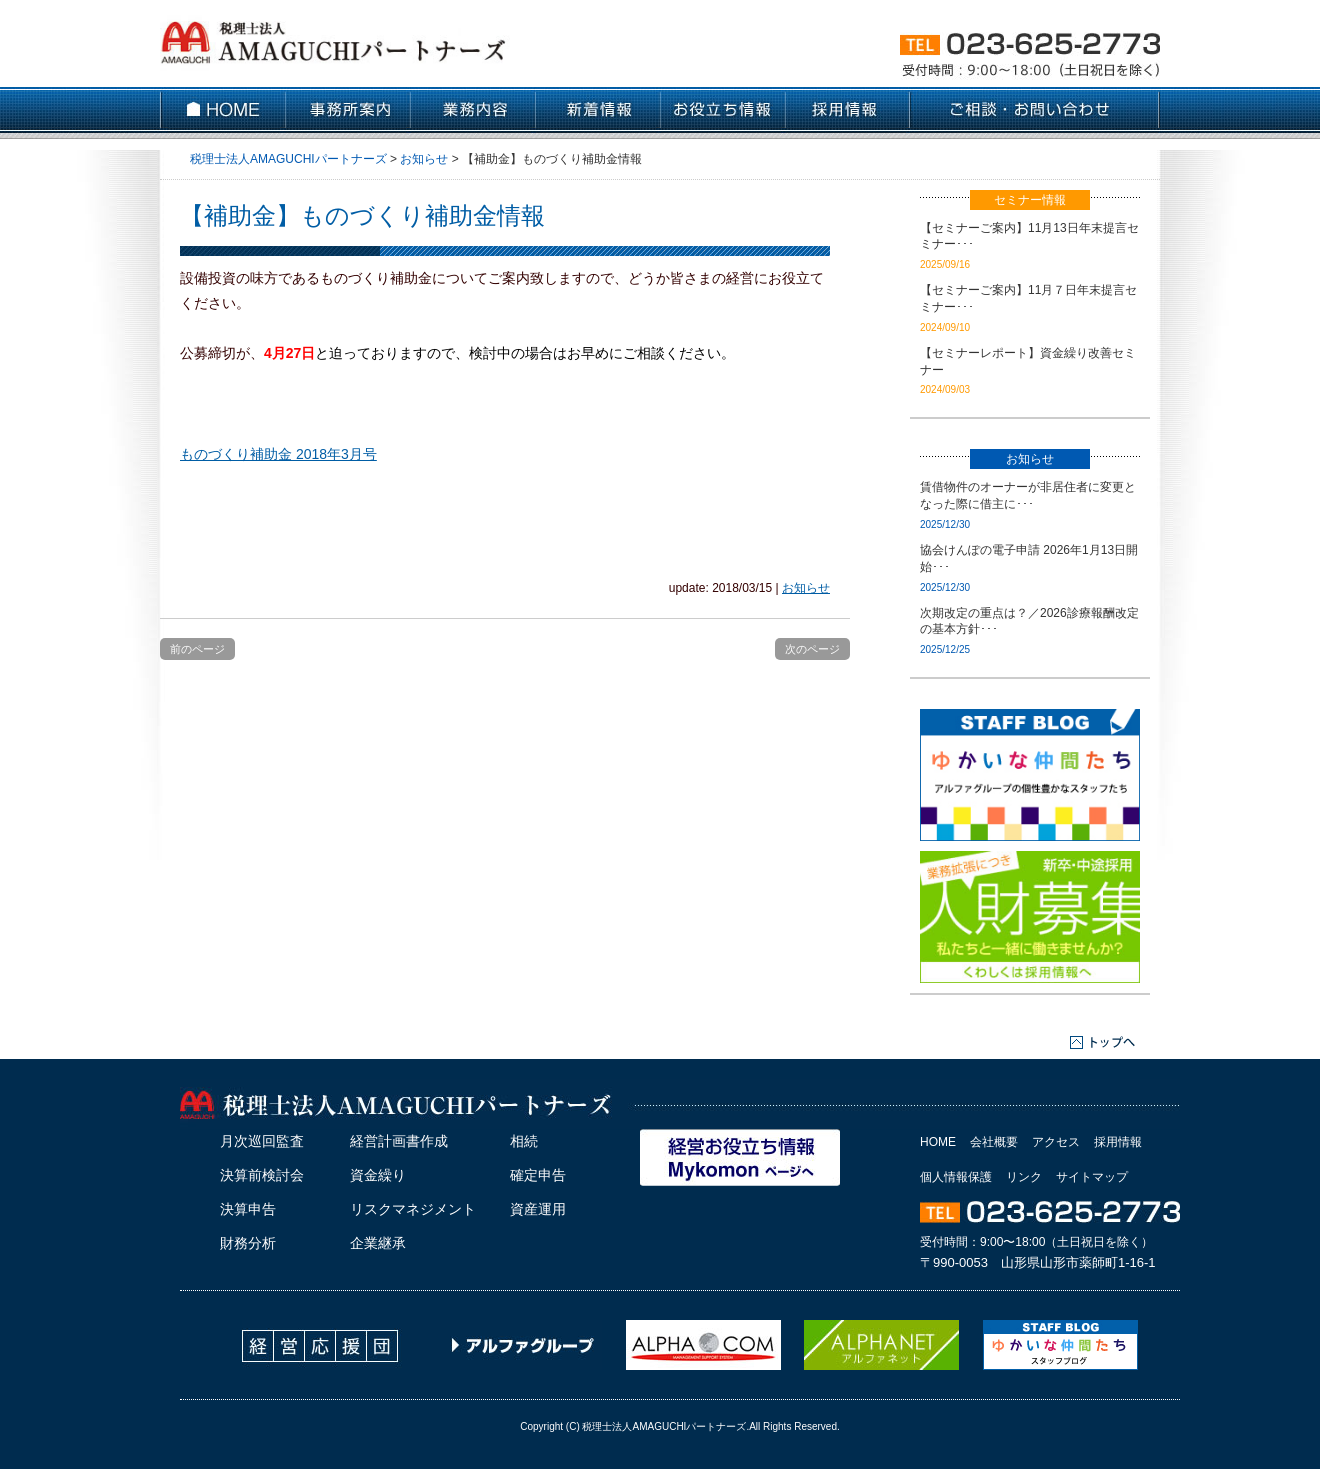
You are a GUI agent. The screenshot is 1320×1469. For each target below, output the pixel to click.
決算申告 (248, 1209)
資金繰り (378, 1175)
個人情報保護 (956, 1177)
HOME (938, 1142)
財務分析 (248, 1243)
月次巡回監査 (262, 1141)
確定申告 (538, 1175)
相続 (524, 1141)
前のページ (197, 649)
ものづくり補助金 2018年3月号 (278, 454)
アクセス (1056, 1142)
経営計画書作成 (399, 1141)
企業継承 (378, 1243)
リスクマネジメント (413, 1209)
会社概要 (994, 1142)
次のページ (812, 649)
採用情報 (1118, 1142)
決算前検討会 (262, 1175)
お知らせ (806, 588)
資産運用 (538, 1209)
